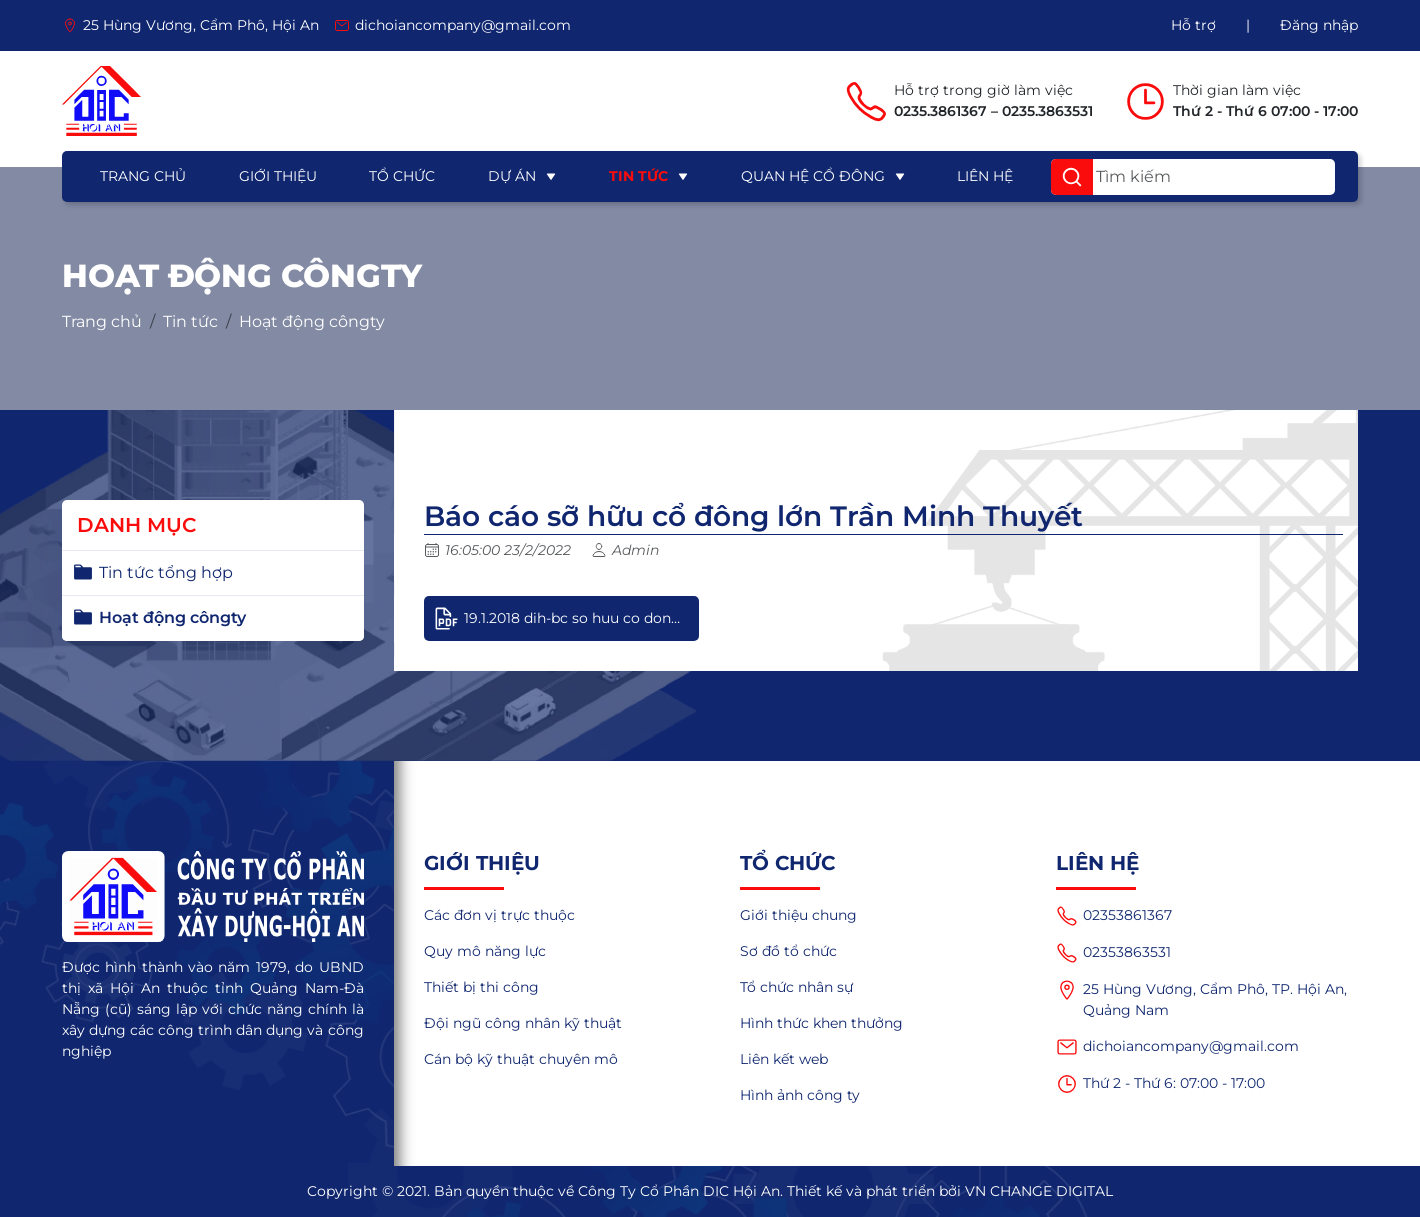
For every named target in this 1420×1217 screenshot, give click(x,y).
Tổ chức (402, 176)
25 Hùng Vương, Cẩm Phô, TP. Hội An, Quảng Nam (1201, 999)
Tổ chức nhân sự (796, 987)
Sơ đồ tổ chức (788, 951)
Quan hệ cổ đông (813, 176)
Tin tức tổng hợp (166, 572)
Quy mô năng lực (485, 951)
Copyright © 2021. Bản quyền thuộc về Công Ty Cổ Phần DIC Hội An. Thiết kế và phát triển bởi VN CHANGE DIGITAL (710, 1191)
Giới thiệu (278, 176)
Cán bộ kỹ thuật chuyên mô (521, 1059)
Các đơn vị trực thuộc (499, 915)
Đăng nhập (1319, 25)
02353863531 (1113, 953)
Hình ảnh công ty (800, 1095)
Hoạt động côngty (312, 321)
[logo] (101, 101)
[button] (1072, 177)
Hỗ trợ (1193, 25)
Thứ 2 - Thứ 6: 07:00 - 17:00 (1160, 1084)
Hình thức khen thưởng (821, 1023)
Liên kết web (784, 1059)
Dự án (512, 176)
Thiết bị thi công (481, 987)
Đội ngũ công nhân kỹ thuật (523, 1023)
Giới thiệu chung (798, 915)
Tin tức (638, 176)
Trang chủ (143, 176)
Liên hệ (985, 176)
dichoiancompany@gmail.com (1177, 1047)
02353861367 (1114, 916)
